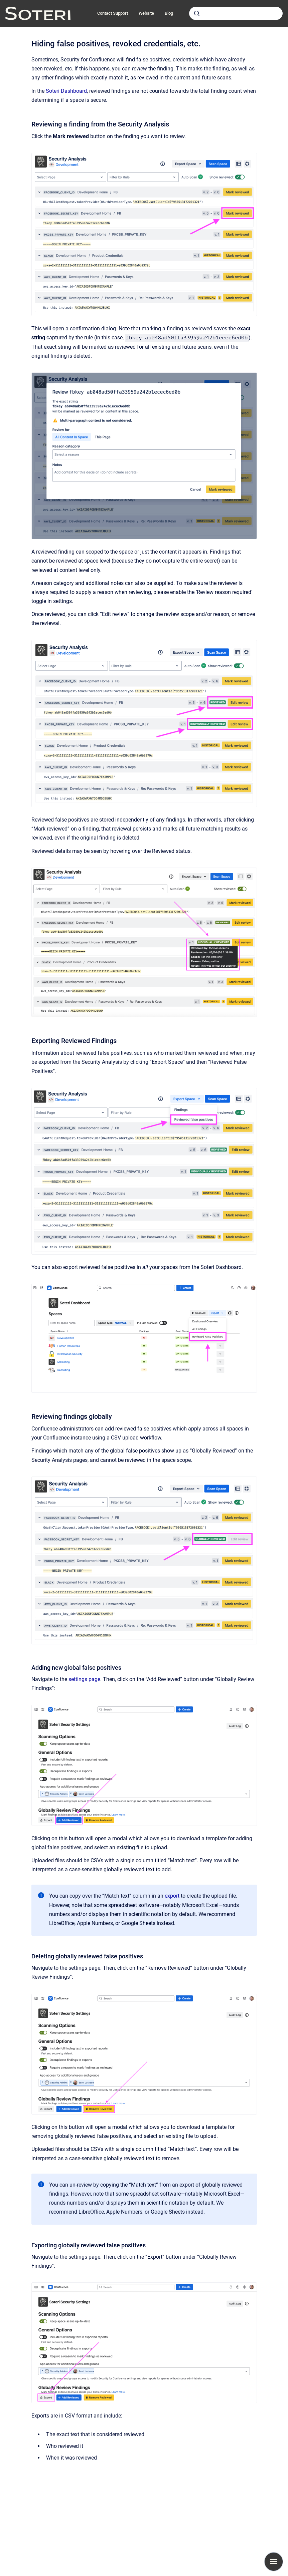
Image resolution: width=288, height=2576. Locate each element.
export (172, 1896)
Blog (169, 13)
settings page (84, 1679)
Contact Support (112, 13)
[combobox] (235, 13)
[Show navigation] (274, 2562)
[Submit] (196, 13)
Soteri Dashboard (66, 91)
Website (146, 13)
